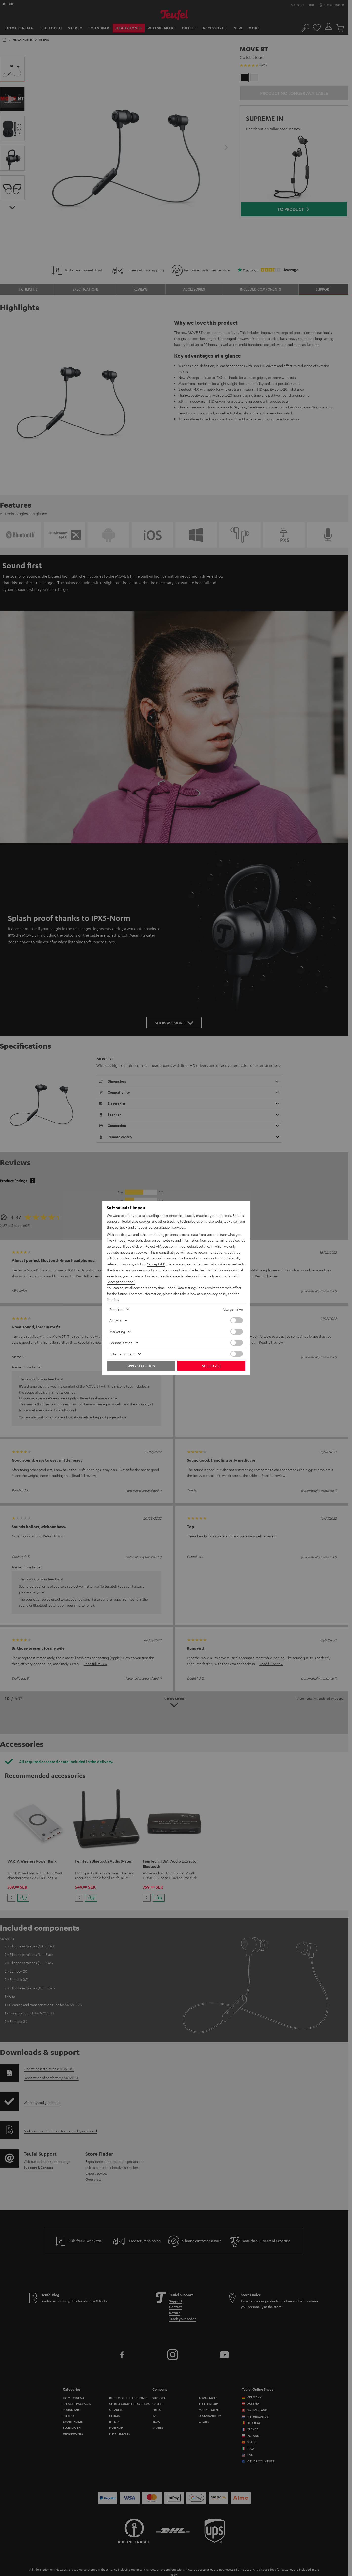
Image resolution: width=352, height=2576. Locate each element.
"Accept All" (156, 1264)
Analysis (115, 1320)
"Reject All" (152, 1246)
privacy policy (217, 1293)
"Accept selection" (121, 1281)
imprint (112, 1299)
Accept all (211, 1365)
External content (122, 1354)
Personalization (120, 1342)
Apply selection (140, 1365)
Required (116, 1309)
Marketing (117, 1331)
